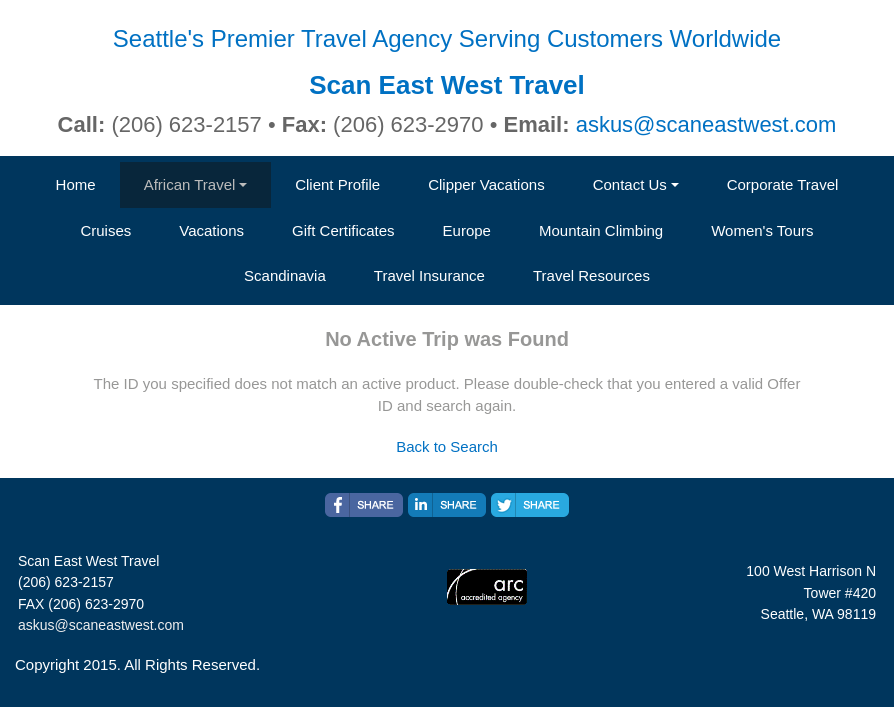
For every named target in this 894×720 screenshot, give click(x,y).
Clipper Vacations (486, 184)
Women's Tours (762, 230)
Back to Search (447, 446)
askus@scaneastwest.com (706, 124)
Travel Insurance (429, 275)
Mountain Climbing (601, 230)
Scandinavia (285, 275)
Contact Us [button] (630, 184)
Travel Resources (591, 275)
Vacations (211, 230)
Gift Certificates (343, 230)
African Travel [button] (190, 184)
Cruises (105, 230)
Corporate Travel (783, 184)
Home (76, 184)
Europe (467, 230)
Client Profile (337, 184)
